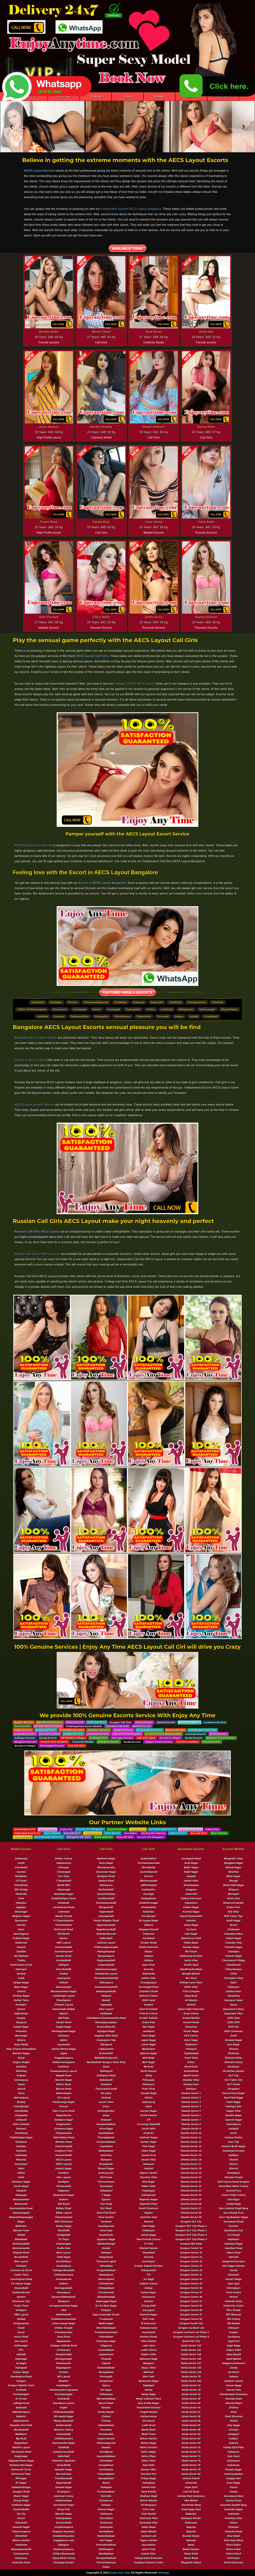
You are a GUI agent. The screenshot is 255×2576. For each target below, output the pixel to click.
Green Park (148, 2022)
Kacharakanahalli (106, 1902)
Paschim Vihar (148, 2177)
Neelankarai (106, 2274)
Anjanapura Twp (106, 2040)
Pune (127, 96)
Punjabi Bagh (149, 2093)
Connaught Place (148, 1987)
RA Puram (106, 2177)
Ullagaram (106, 2345)
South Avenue (148, 2115)
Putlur (106, 2567)
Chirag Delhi (148, 2305)
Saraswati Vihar (149, 2522)
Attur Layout (106, 2009)
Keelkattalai (106, 2469)
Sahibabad (148, 2482)
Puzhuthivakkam (106, 2544)
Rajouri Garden (149, 2173)
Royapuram (106, 2500)
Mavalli (106, 2000)
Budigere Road (106, 1876)
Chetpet (106, 2416)
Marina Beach (106, 2279)
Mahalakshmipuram (106, 2057)
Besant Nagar (106, 2168)
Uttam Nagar (148, 2150)
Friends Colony (149, 2013)
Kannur (96, 1009)
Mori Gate (148, 2376)
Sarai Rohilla (148, 2491)
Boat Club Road (106, 2212)
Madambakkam (106, 2536)
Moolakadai (148, 1867)
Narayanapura (106, 1956)
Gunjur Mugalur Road (106, 1920)
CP (148, 2119)
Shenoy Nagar (106, 2509)
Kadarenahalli (106, 1964)
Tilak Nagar (148, 2146)
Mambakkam (106, 2553)
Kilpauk (106, 2363)
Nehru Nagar (148, 2451)
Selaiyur (106, 2505)
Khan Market (148, 2341)
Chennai (95, 96)
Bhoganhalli (106, 1907)
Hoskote (106, 2097)
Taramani (106, 2221)
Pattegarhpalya (106, 1951)
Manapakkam (106, 2478)
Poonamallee (106, 2434)
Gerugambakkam (106, 2558)
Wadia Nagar (106, 2323)
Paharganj (149, 2080)
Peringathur (102, 1016)
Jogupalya (106, 2004)
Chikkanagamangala (106, 1947)
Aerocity (149, 1969)
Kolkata (159, 96)
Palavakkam (106, 2336)
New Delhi (149, 2465)
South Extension (148, 2208)
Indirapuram (148, 2195)
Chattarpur (148, 2230)
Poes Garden (106, 2217)
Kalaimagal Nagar (106, 2301)
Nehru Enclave (148, 2447)
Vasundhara (149, 2544)
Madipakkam (106, 2150)
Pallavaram (106, 2394)
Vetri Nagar (106, 2540)
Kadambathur (149, 1858)
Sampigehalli (106, 1916)
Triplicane (148, 1933)
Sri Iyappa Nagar (148, 1920)
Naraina (148, 2221)
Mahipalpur (148, 2049)
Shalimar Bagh (148, 2496)
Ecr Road (106, 2208)
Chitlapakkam (106, 2288)
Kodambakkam (106, 2367)
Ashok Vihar (148, 1978)
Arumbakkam (106, 2350)
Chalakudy (175, 1002)
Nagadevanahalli (106, 1929)
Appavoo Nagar (106, 2239)
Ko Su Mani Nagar (106, 2305)
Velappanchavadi (149, 1929)
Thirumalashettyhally (106, 1978)
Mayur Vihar (149, 2367)
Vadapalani (106, 2190)
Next (11, 126)
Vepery (106, 2385)
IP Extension (148, 2323)
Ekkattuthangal (106, 2243)
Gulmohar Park (148, 2518)
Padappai (106, 2487)
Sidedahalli (106, 2080)
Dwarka (148, 2004)
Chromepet (106, 2460)
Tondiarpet (106, 2522)
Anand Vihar (148, 2553)
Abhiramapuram (106, 2443)
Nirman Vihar (148, 2469)
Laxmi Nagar (148, 2044)
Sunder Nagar (149, 2142)
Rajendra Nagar (149, 2199)
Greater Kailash (149, 2018)
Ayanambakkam (106, 2456)
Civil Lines (149, 2509)
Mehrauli (149, 2372)
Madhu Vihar (148, 2354)
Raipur (148, 1951)
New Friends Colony (149, 2239)
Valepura (106, 1995)
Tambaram (106, 2513)
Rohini (149, 2097)
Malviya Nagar (148, 2053)
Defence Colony (148, 1995)
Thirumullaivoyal (106, 2562)
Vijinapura (106, 2044)
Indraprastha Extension (149, 2558)
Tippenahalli (106, 1911)
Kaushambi (148, 2332)
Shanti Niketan (148, 2500)
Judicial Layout (106, 1942)
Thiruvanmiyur (106, 2181)
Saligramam (106, 2257)
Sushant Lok (148, 2536)
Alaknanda (148, 1973)
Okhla (148, 2075)
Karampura (148, 2296)
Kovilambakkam (106, 2142)
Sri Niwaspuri (149, 2505)
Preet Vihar (148, 2088)
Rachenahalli (106, 1889)
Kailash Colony (149, 2283)
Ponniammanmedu (149, 1863)
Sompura (106, 2084)
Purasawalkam (106, 2491)
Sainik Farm (149, 2487)
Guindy (106, 2248)
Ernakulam (120, 1002)
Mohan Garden (148, 2438)
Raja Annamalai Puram (106, 2314)
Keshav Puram (148, 2336)
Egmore (106, 2199)
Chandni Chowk (148, 1991)
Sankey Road (106, 1880)
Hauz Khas (148, 1964)
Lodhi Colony (149, 2350)
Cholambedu (148, 1907)
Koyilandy (167, 1009)
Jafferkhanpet (149, 1885)
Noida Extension (148, 1947)
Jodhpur (149, 1960)
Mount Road (106, 2403)
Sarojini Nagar (148, 2111)
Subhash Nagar (149, 2137)
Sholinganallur (106, 2111)
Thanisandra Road (106, 2088)
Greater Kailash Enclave (148, 2265)
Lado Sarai (148, 2345)
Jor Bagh (148, 2279)
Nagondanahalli (106, 1925)
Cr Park (148, 2243)
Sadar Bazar (148, 2527)
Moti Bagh (149, 2057)
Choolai (106, 2420)
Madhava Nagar (106, 1858)
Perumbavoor (123, 1016)
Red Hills (106, 2496)
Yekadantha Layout (106, 1973)
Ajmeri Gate (149, 2549)
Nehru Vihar (149, 2460)
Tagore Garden (148, 2540)
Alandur (106, 2447)
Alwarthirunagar (148, 1902)
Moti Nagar (148, 2062)
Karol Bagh (148, 2035)
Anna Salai (106, 2230)
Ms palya (106, 2093)
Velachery (106, 2155)
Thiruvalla (163, 1016)
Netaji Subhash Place (148, 2398)
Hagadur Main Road (106, 2035)
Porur (106, 2106)
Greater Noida (148, 1942)
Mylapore (106, 2159)
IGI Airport (149, 2420)
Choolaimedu (106, 2292)
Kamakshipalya (106, 1894)
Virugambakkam (106, 2270)
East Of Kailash (149, 2009)
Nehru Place (148, 2456)
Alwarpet (106, 2119)
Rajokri (148, 2212)
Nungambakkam (106, 2124)
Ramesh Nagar (148, 2314)
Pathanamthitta (80, 1016)
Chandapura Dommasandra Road (106, 2018)
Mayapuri (148, 2363)
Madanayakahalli (106, 1991)
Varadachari (106, 2381)
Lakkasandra (106, 2049)
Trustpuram (106, 2319)
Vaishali (148, 2168)
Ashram (148, 2301)
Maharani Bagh (148, 2358)
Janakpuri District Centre (148, 2562)
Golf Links (149, 2319)
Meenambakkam (106, 2398)
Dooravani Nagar (106, 1871)
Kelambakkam (106, 2474)
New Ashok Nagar (148, 2403)
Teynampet (106, 2186)
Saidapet (106, 2252)
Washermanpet (149, 1880)
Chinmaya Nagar (106, 2341)
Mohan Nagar (149, 2443)
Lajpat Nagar (148, 2040)
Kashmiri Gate (148, 2217)
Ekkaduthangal (106, 2296)
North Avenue (149, 2071)
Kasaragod (113, 1009)
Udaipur (148, 1956)
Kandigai (148, 1894)
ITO (149, 2274)
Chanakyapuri (148, 1982)
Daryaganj (149, 2310)
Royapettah (106, 2164)
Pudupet (106, 2310)
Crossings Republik (148, 2124)
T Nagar (106, 2195)
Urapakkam (106, 2146)
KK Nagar (106, 2389)
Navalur (106, 2407)
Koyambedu (106, 2235)
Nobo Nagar (106, 1863)
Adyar (106, 2115)
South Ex (148, 2133)
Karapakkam (106, 2465)
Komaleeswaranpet (106, 2332)
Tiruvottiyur (106, 2518)
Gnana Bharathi (106, 2026)
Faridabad (149, 1938)
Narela (148, 2389)
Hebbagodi (106, 2071)
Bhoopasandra (106, 1867)
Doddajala (106, 2013)
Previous (243, 126)
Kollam (151, 1009)
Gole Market (149, 2513)
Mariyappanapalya (106, 2022)
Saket (148, 2106)
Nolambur (148, 1911)
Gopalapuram (106, 2226)
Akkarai (148, 1925)
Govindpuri (148, 2261)
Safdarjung (148, 2102)
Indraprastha (148, 2270)
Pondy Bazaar (106, 2412)
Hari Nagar (148, 2026)
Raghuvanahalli (106, 1960)
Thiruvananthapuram (96, 1002)
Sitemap (163, 2572)
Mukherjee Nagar (149, 2381)
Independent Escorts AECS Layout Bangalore (131, 208)
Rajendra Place (148, 2204)
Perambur (106, 2429)
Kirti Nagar (148, 2181)
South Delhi (149, 2128)
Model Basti (149, 2429)
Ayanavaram (106, 2354)
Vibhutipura (106, 1982)
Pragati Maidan (149, 2412)
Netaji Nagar (148, 2394)
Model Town (149, 2434)
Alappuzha (157, 1002)
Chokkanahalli (106, 1898)
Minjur (106, 2482)
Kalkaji (149, 2288)
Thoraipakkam (106, 2137)
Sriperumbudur (106, 2438)
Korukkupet (149, 1916)
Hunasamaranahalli (106, 1987)
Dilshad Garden (149, 2248)
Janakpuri (149, 2031)
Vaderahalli (106, 1938)
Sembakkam (106, 2531)
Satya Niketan (149, 2531)
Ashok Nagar (148, 2235)
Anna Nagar (106, 2128)
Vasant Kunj (149, 2155)
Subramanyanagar (106, 1969)
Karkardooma (149, 2416)
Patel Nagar (148, 2226)
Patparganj (148, 2190)
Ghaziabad (148, 2252)
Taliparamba (144, 1016)
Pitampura (149, 2084)
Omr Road (106, 2204)
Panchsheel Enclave (149, 2407)
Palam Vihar (149, 2186)
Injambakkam (106, 2133)
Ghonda (148, 2257)
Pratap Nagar (148, 2478)
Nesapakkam (106, 2372)
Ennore (148, 1876)
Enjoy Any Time (120, 2572)
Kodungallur (133, 1009)
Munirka (149, 2066)
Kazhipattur (148, 1889)
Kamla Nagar (148, 2292)
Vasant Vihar (148, 2159)
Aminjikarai (106, 2451)
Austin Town (106, 2102)
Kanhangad (79, 1009)
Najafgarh (148, 2385)
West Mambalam (106, 2327)
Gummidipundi (148, 1871)
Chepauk (106, 2358)
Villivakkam (106, 2265)
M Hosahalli (106, 2053)
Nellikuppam (106, 2549)
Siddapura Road (106, 2075)
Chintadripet (106, 2283)
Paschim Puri (149, 2474)
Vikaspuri (148, 2164)
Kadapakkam (148, 1898)
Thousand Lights (106, 2261)
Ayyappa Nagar (106, 2031)
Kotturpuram (106, 2173)
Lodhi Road (148, 2425)
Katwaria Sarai (148, 2327)
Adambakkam (106, 2425)
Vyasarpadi (106, 2527)
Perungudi (106, 2376)
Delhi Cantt (148, 2000)
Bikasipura (106, 1885)
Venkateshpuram (106, 1933)
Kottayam (138, 1002)
